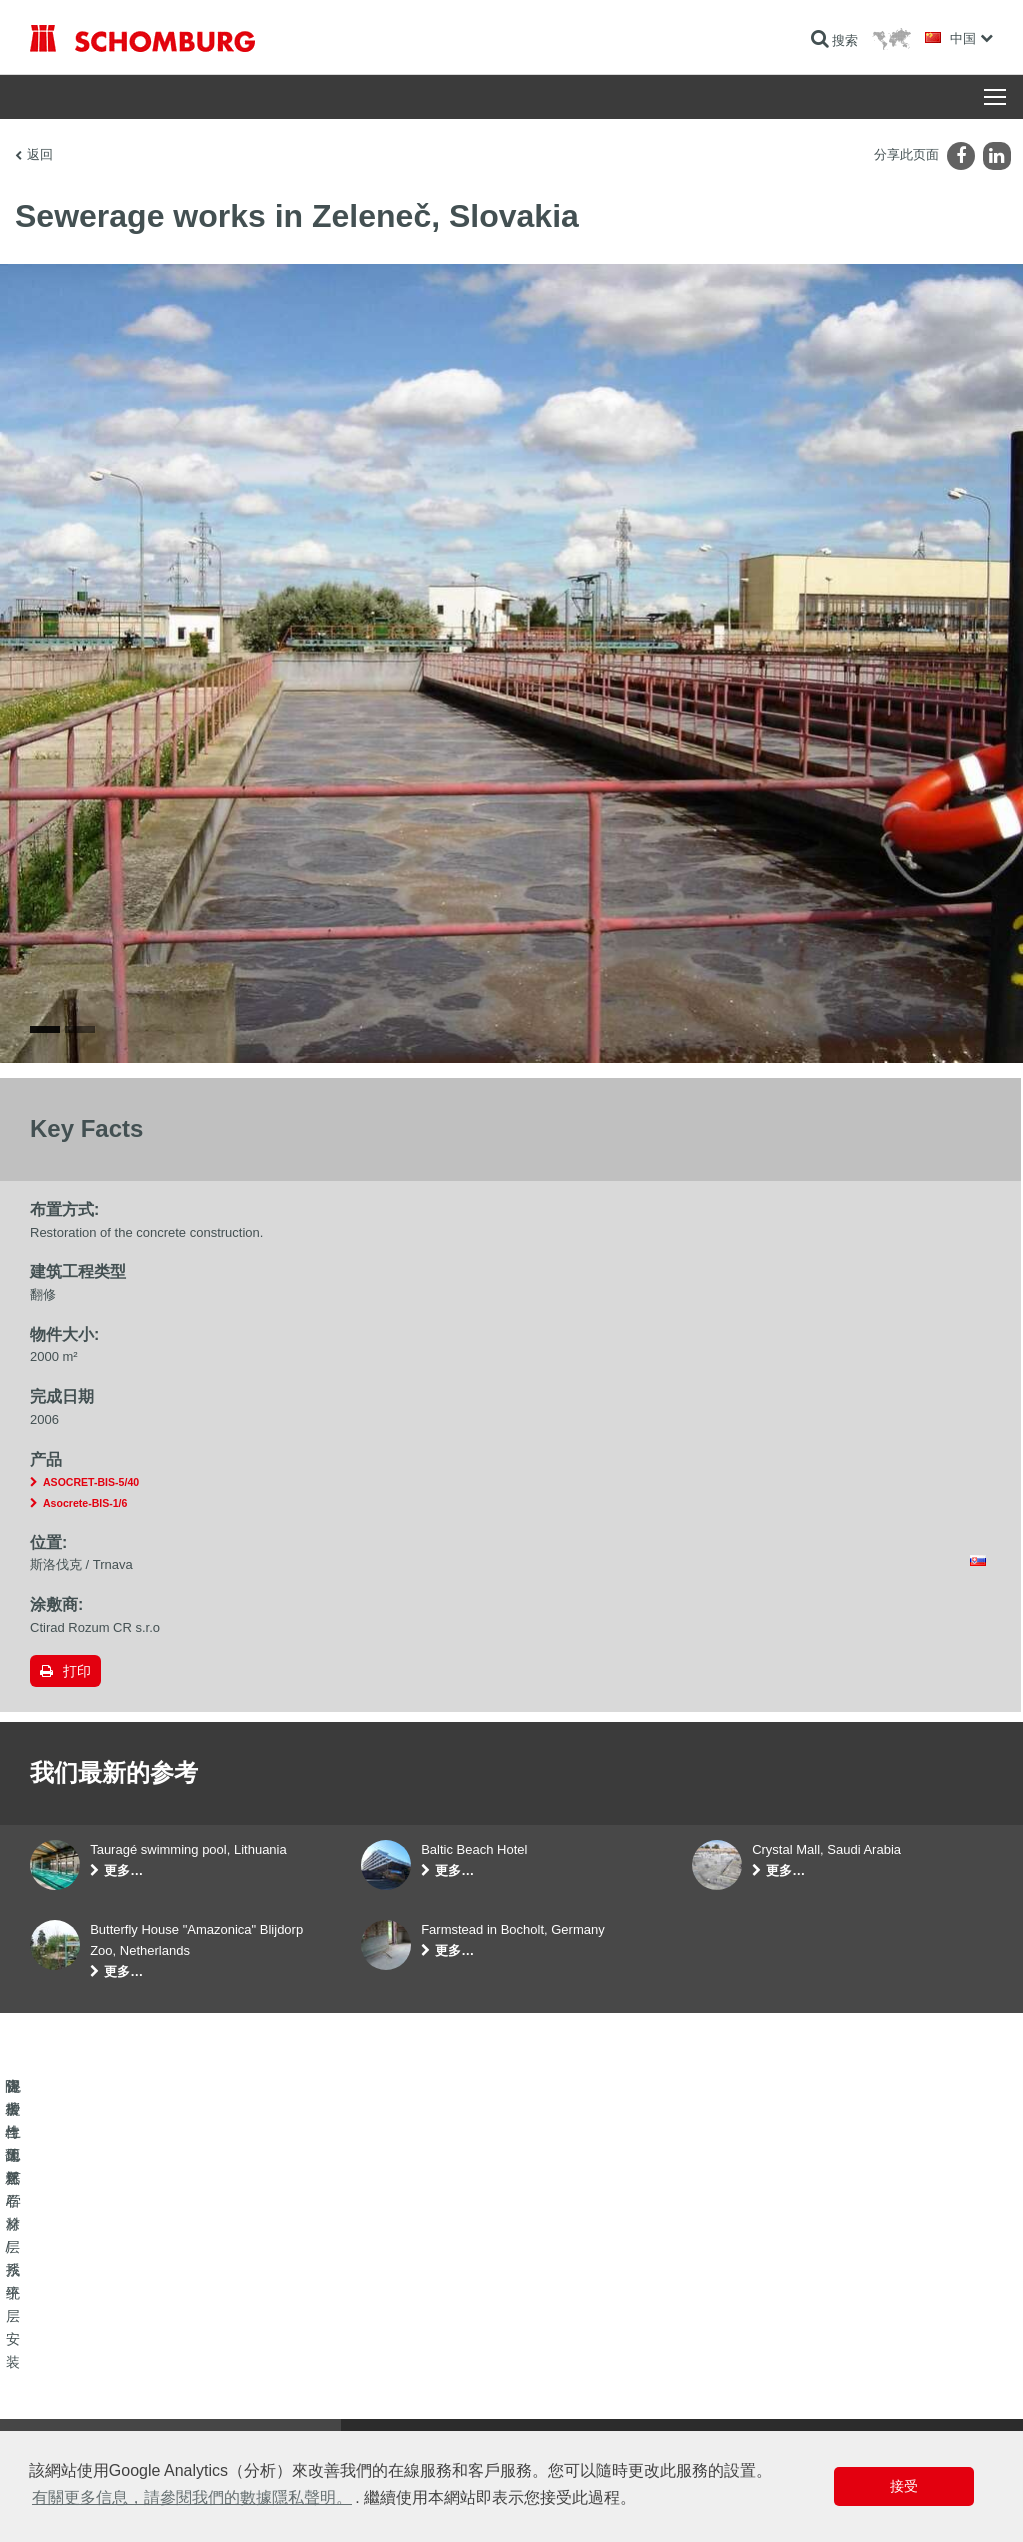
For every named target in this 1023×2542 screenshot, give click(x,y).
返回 (40, 154)
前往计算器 (391, 2338)
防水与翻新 (60, 2338)
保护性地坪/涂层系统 (85, 2398)
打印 (77, 1671)
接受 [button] (904, 2486)
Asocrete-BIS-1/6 (85, 1503)
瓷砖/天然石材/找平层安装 (99, 2368)
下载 (373, 2368)
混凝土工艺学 (66, 2428)
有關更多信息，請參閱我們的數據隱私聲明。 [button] (192, 2497)
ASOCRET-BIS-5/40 (91, 1482)
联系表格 (385, 2398)
